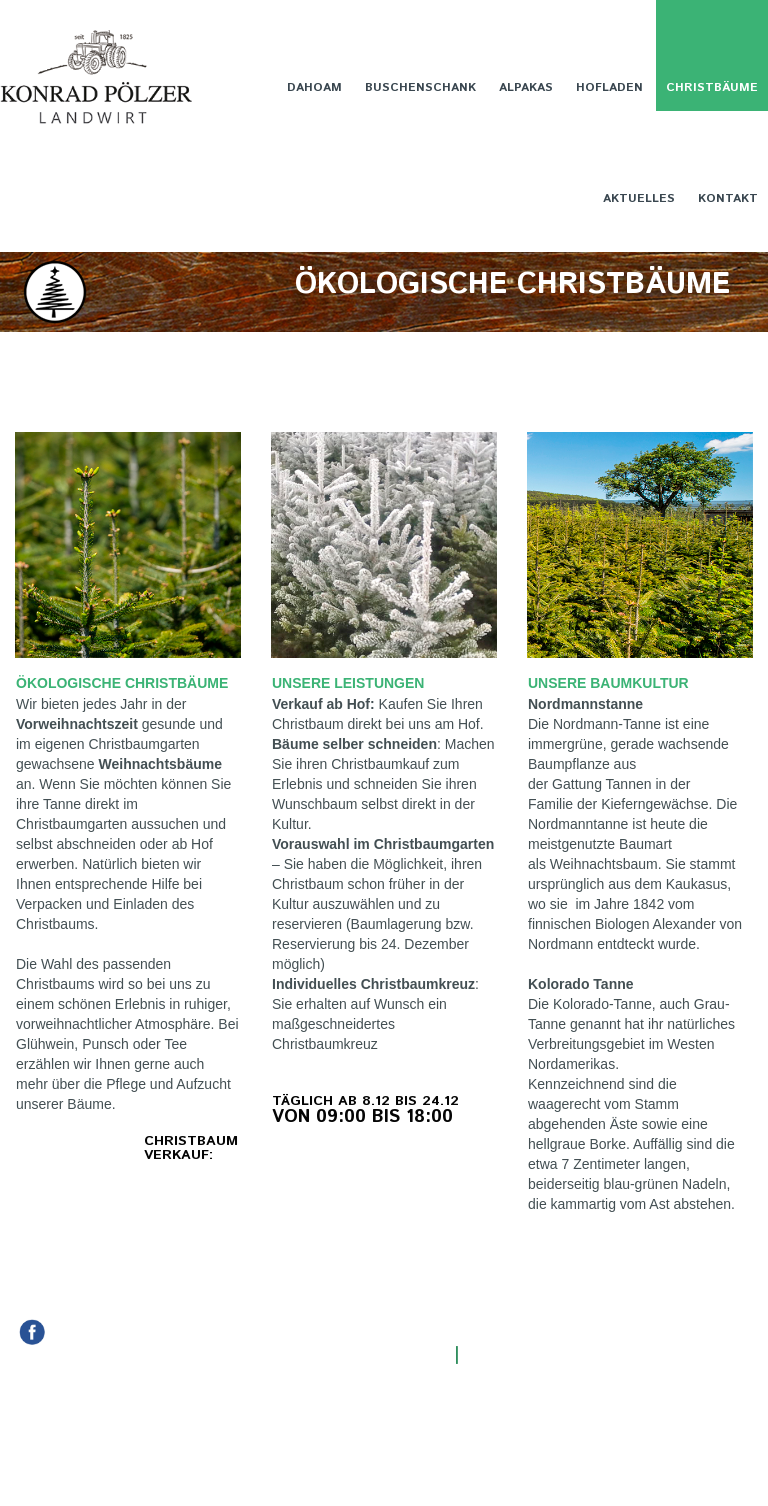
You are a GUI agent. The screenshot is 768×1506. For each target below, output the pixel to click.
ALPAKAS (526, 87)
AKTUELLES (639, 198)
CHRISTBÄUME (712, 87)
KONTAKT (728, 198)
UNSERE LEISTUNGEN (348, 683)
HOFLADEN (609, 87)
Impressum (512, 1355)
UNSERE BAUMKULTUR (610, 683)
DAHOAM (314, 87)
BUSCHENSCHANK (420, 87)
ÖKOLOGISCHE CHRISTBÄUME (122, 683)
